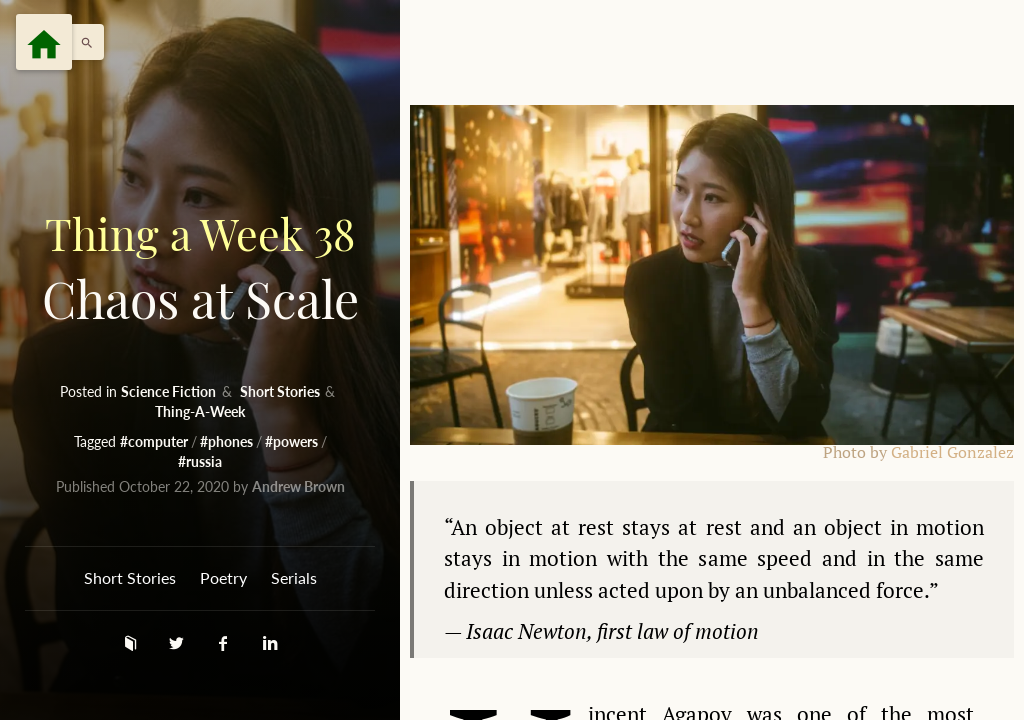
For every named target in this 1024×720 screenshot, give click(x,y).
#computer (155, 441)
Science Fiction (170, 391)
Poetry (223, 577)
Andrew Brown (298, 486)
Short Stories (281, 391)
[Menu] (44, 42)
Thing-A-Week (200, 411)
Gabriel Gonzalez (952, 452)
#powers (293, 441)
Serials (294, 577)
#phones (228, 441)
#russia (200, 461)
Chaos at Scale (200, 266)
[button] (82, 42)
